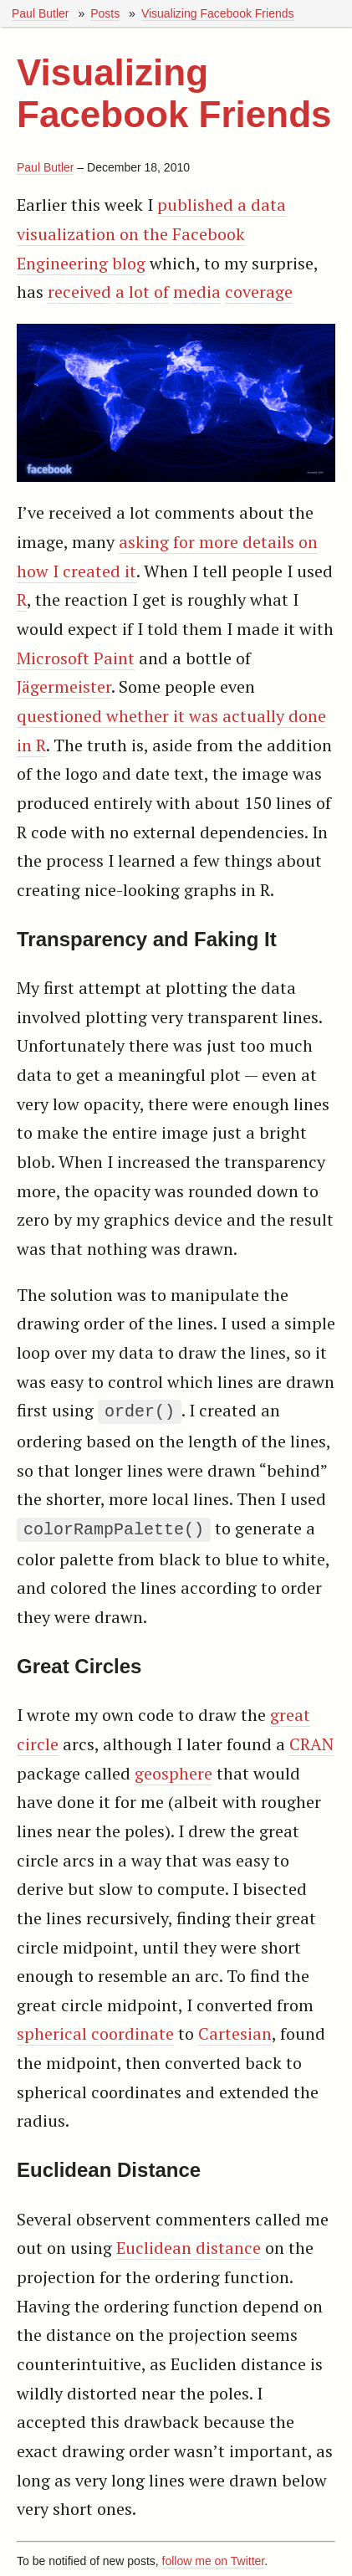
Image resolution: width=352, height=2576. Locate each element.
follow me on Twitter (213, 2557)
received (79, 291)
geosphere (173, 1770)
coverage (259, 291)
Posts (105, 13)
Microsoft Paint (76, 658)
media (197, 291)
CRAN (311, 1740)
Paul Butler (40, 13)
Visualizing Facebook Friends (217, 13)
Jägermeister (64, 686)
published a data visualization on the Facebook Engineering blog (151, 233)
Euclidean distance (188, 2244)
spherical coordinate (95, 2030)
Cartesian (235, 2030)
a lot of (142, 291)
